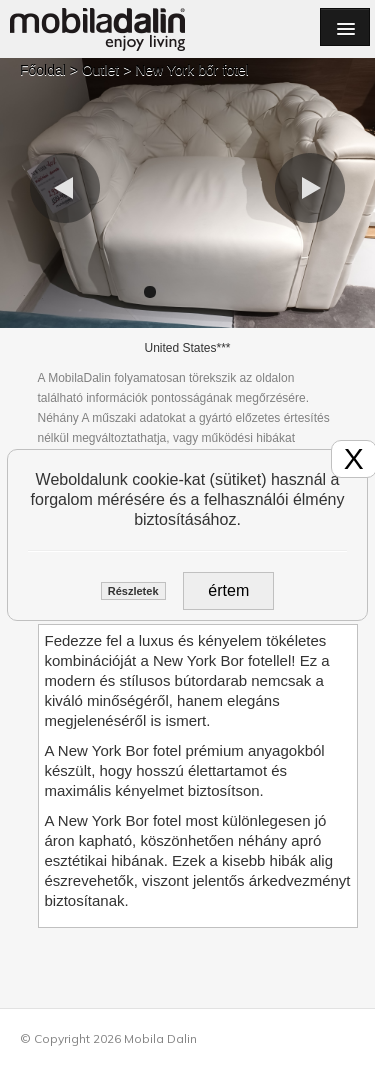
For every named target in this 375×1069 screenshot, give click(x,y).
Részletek (133, 591)
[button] (65, 188)
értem (228, 590)
